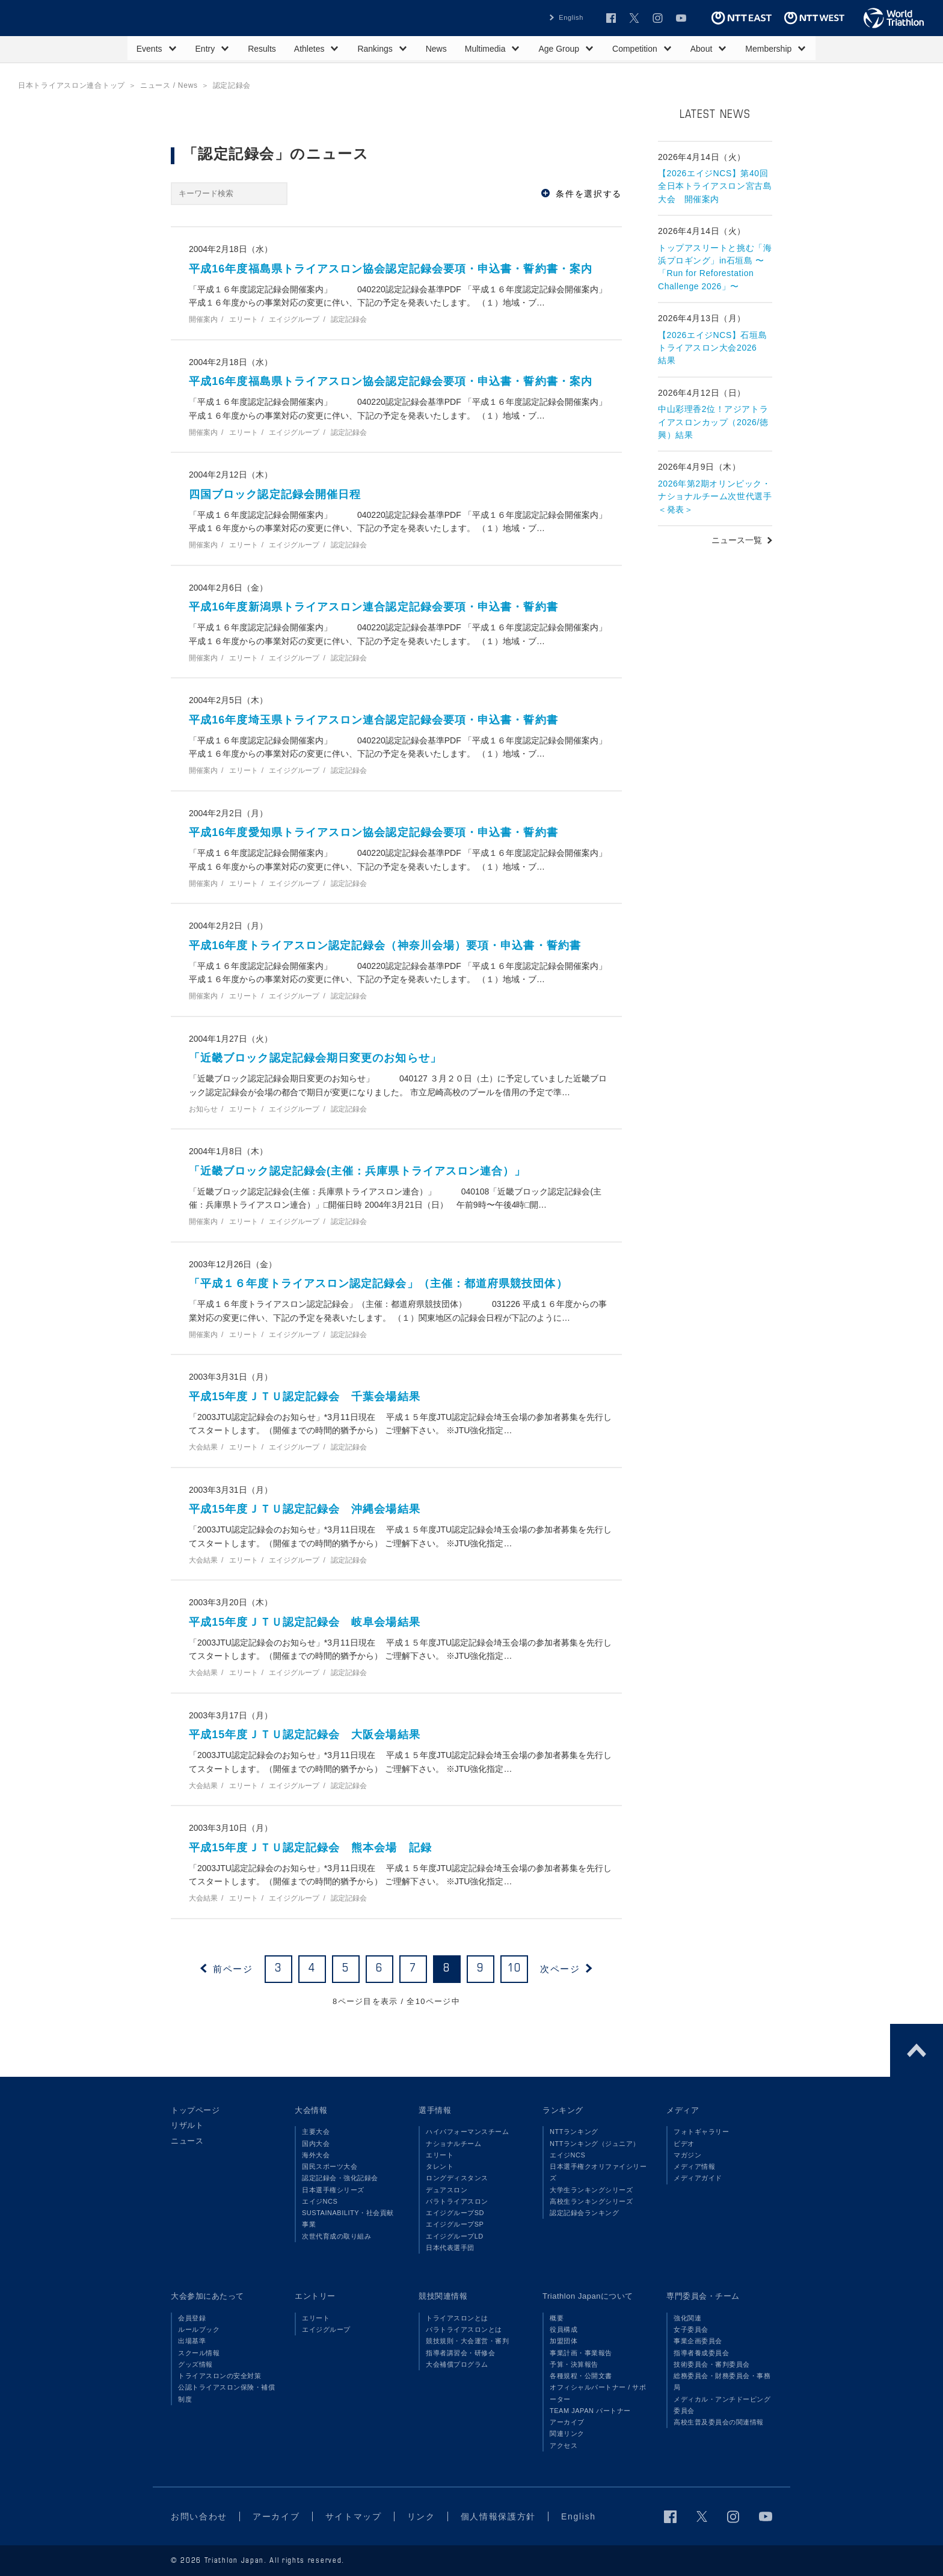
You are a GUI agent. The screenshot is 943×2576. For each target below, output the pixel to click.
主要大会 (316, 2131)
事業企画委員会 (698, 2340)
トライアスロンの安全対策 (219, 2375)
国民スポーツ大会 (329, 2166)
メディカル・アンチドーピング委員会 (722, 2405)
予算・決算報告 (574, 2364)
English (571, 17)
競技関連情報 (443, 2296)
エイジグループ (326, 2329)
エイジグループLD (455, 2236)
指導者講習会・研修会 (460, 2352)
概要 (557, 2318)
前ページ (233, 1969)
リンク (421, 2516)
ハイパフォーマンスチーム (467, 2131)
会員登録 (192, 2318)
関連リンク (567, 2433)
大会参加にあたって (207, 2296)
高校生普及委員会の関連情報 (719, 2422)
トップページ (195, 2110)
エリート (439, 2155)
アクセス (563, 2445)
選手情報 (435, 2110)
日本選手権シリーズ (333, 2189)
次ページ (560, 1969)
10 (514, 1968)
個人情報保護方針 (498, 2516)
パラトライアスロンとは (464, 2329)
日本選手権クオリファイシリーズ (598, 2172)
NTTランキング (574, 2131)
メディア (682, 2110)
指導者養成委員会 (701, 2352)
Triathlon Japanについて (587, 2296)
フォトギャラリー (701, 2131)
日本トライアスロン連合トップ (71, 85)
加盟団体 (563, 2340)
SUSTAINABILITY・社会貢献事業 (348, 2218)
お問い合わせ (199, 2516)
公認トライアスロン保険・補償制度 (226, 2393)
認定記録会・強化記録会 (340, 2177)
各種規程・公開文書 (581, 2375)
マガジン (687, 2155)
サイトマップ (353, 2516)
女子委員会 (691, 2329)
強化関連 (687, 2318)
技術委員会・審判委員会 (712, 2364)
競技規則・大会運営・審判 (467, 2340)
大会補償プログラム (457, 2364)
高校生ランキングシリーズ (591, 2201)
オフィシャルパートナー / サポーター (598, 2393)
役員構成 (563, 2329)
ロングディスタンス (457, 2177)
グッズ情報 (195, 2364)
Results (262, 49)
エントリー (315, 2296)
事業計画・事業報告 (581, 2352)
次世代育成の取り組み (336, 2236)
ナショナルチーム (453, 2143)
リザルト (187, 2125)
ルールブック (199, 2329)
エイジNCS (319, 2201)
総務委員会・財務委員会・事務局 (722, 2381)
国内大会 (316, 2143)
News (436, 49)
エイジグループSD (455, 2212)
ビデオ (684, 2143)
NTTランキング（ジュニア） (595, 2143)
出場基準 (192, 2340)
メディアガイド (698, 2177)
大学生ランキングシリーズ (591, 2189)
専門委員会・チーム (703, 2296)
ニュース (187, 2140)
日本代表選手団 (450, 2247)
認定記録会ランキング (584, 2212)
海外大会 (316, 2155)
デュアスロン (446, 2189)
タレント (439, 2166)
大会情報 (311, 2110)
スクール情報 (199, 2352)
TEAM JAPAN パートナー (590, 2410)
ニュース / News (169, 85)
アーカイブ (567, 2422)
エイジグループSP (455, 2224)
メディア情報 (694, 2166)
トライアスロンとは (457, 2318)
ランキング (562, 2110)
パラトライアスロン (457, 2201)
